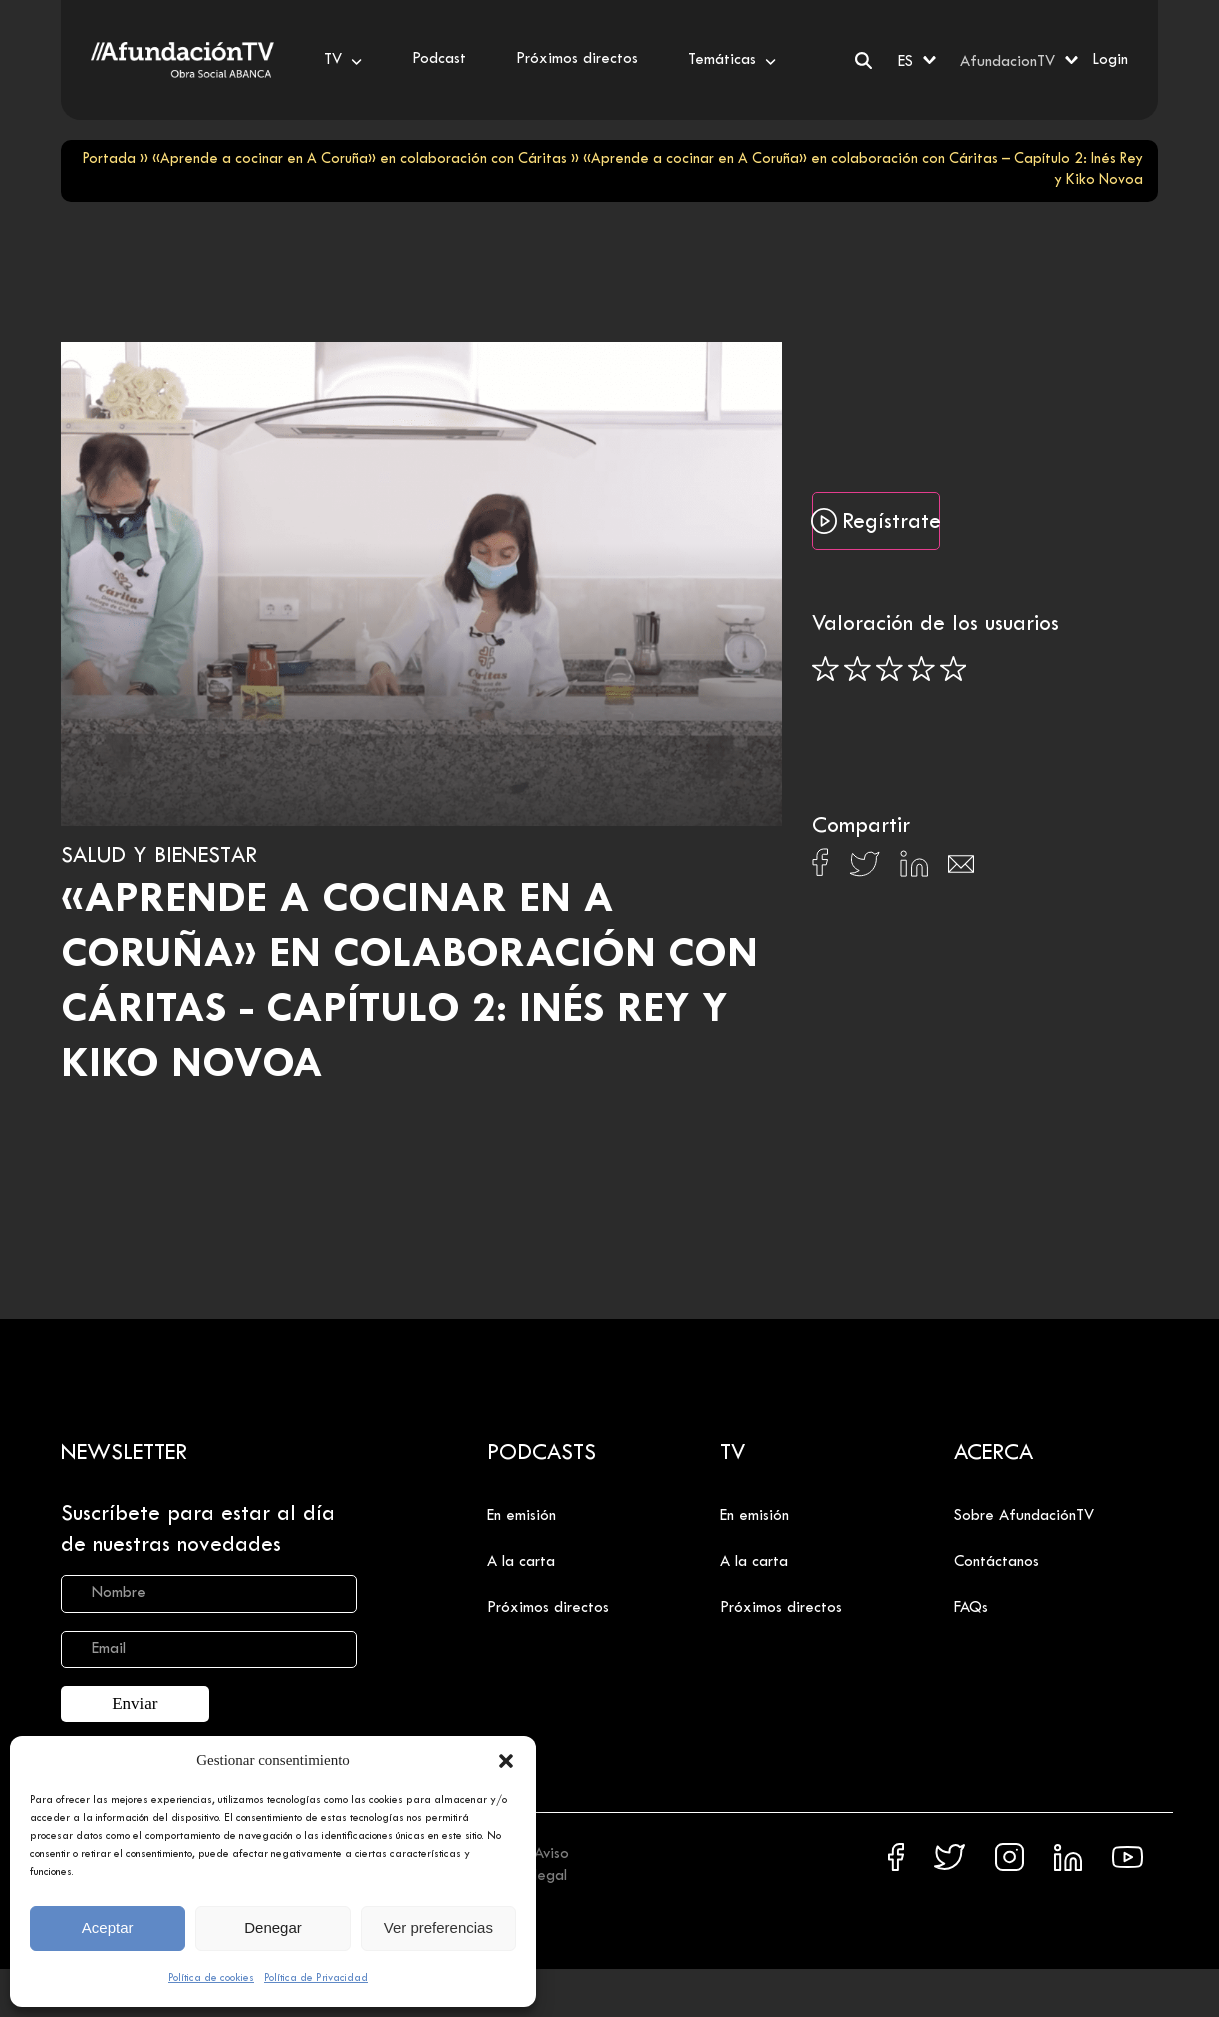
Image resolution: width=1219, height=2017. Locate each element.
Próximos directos (548, 1608)
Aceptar (108, 1927)
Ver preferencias (438, 1927)
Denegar (273, 1927)
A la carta (521, 1562)
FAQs (971, 1608)
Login (1110, 60)
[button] (506, 1761)
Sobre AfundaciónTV (1024, 1516)
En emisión (521, 1516)
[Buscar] (863, 60)
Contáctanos (996, 1562)
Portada (109, 159)
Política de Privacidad (316, 1978)
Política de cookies (211, 1978)
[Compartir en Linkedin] (914, 869)
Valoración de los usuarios (935, 625)
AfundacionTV (1007, 62)
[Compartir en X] (864, 869)
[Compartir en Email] (961, 869)
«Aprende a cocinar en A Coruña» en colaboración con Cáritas (359, 159)
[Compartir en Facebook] (820, 868)
